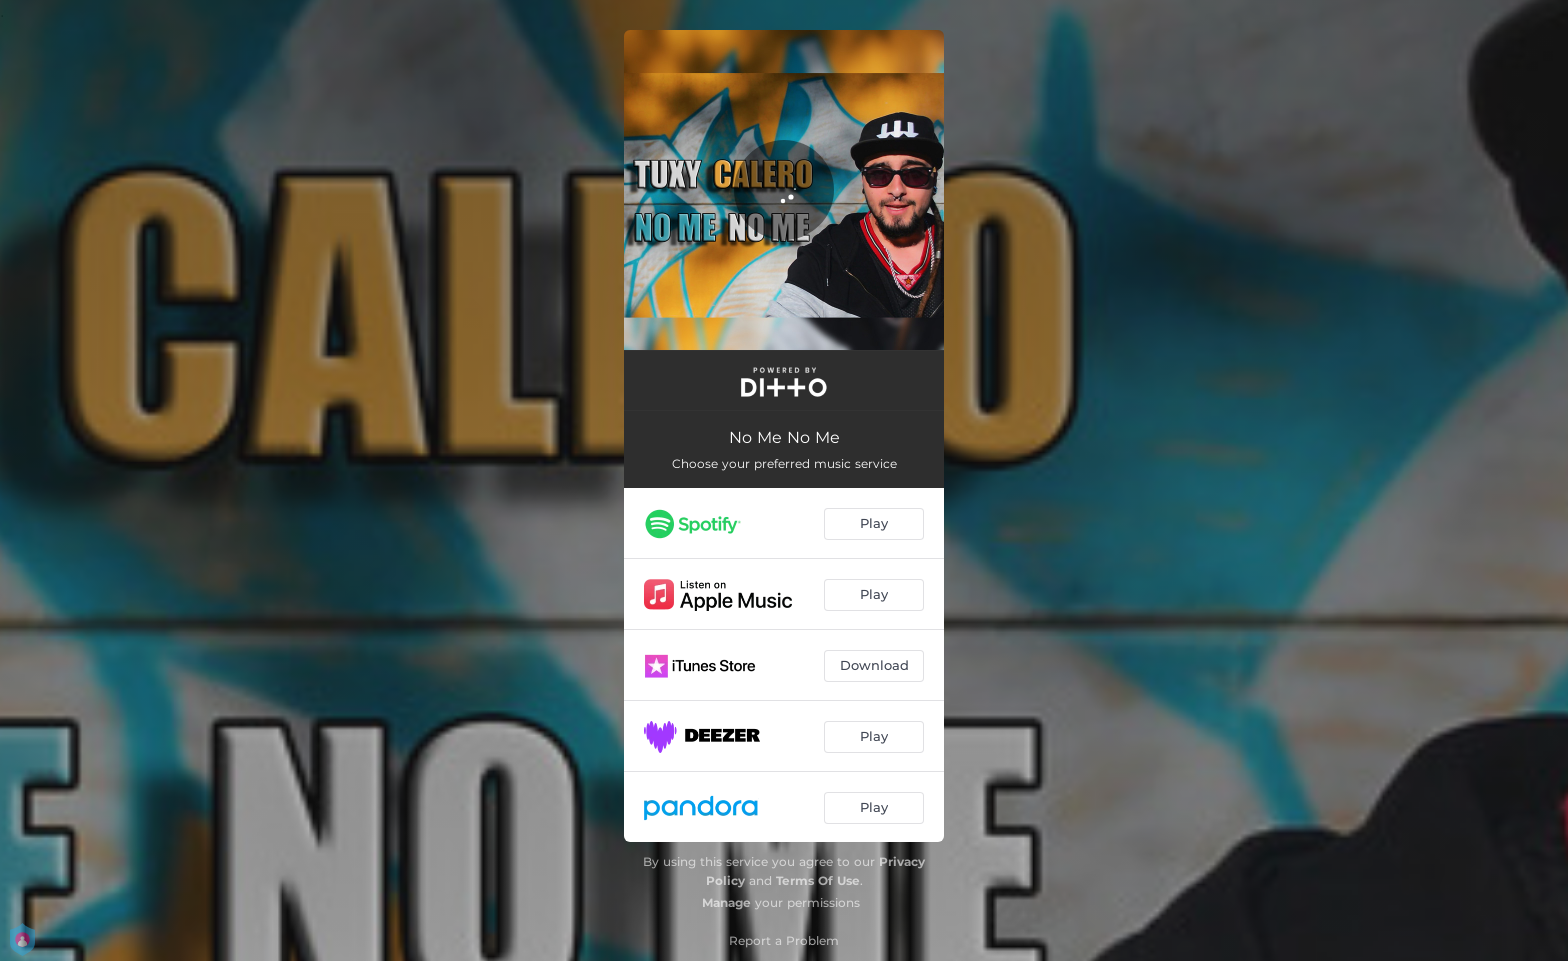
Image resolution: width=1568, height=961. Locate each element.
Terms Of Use (818, 880)
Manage (726, 902)
